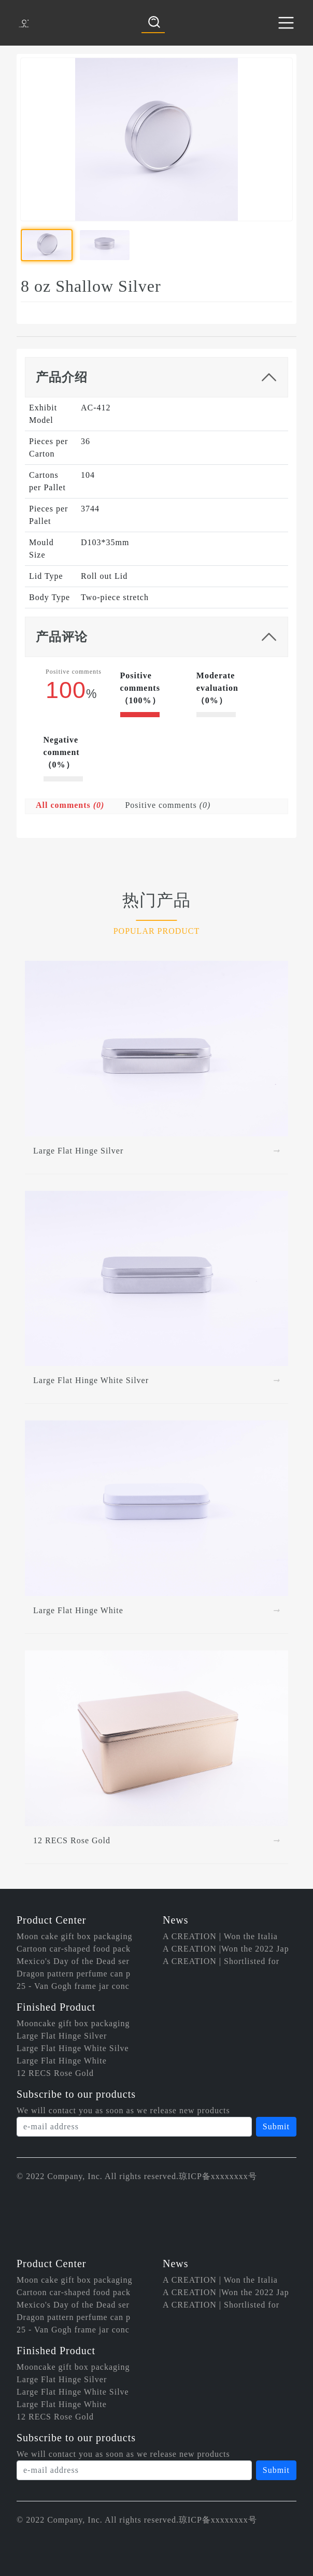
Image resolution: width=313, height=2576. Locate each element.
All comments (70, 805)
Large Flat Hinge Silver (62, 2035)
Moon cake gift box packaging (75, 1936)
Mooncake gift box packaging (73, 2023)
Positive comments (167, 805)
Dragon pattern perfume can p (74, 1973)
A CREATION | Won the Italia (220, 1936)
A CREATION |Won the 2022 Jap (226, 1948)
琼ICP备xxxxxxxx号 (218, 2176)
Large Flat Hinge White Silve (73, 2048)
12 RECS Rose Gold (55, 2073)
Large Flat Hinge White (62, 2060)
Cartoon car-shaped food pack (74, 1948)
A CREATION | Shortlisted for (221, 1961)
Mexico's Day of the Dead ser (73, 1961)
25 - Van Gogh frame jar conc (73, 1986)
